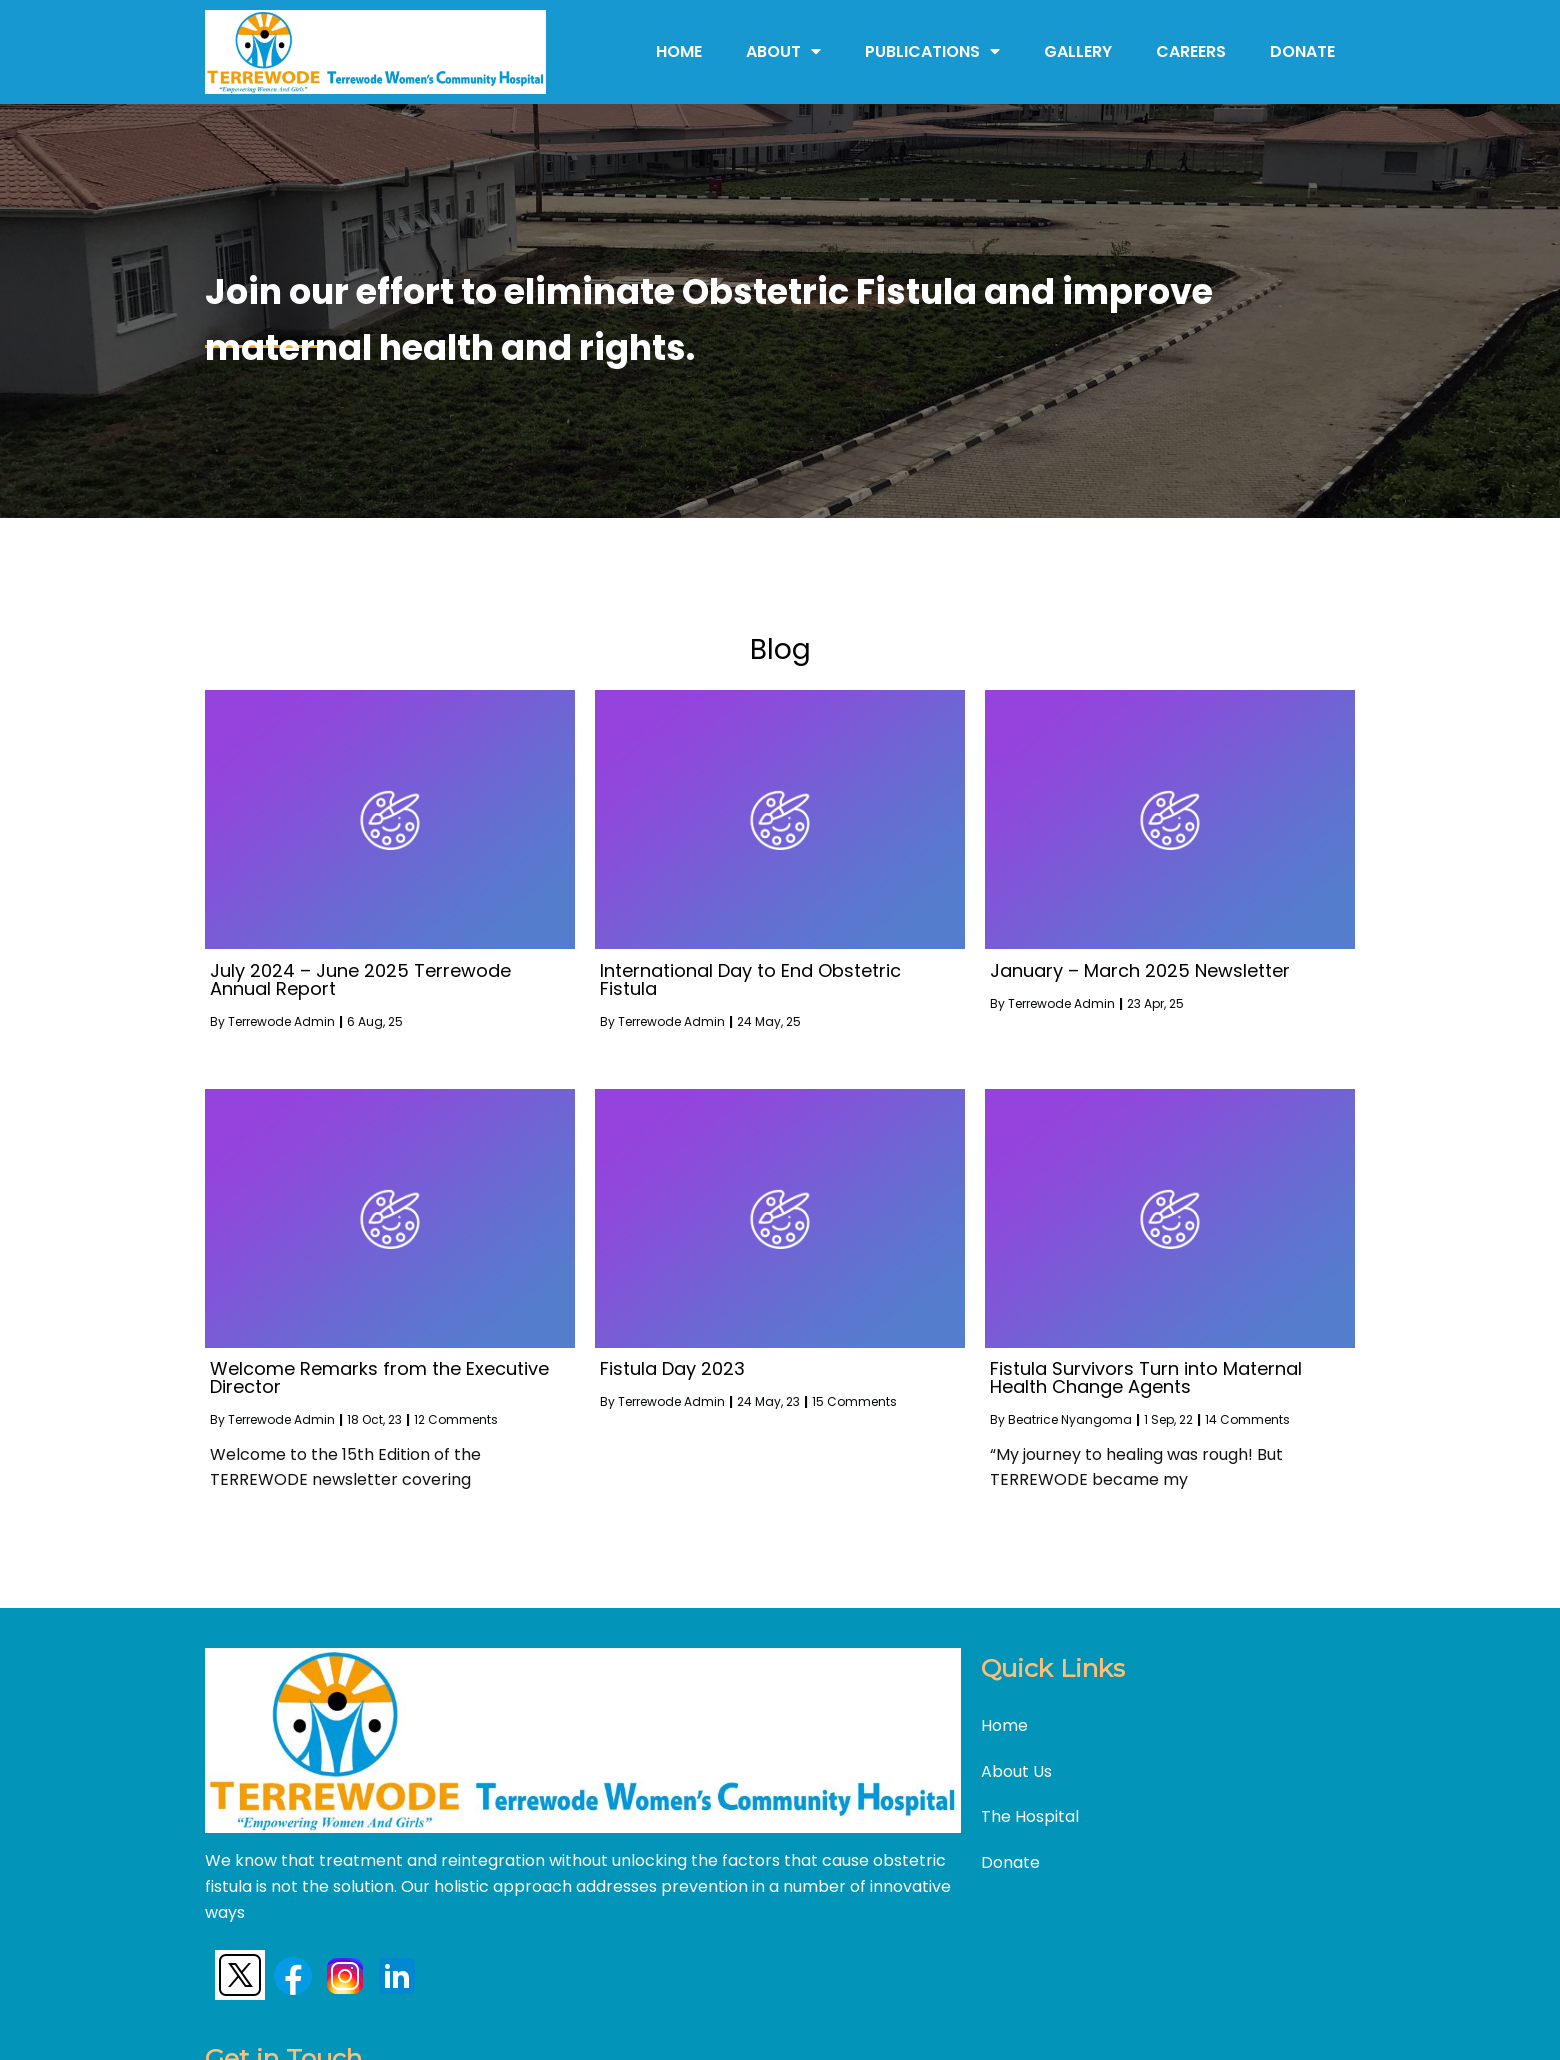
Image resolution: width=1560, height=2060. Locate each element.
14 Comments (1247, 1417)
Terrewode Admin (281, 1019)
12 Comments (456, 1417)
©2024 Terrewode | (676, 2026)
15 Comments (854, 1399)
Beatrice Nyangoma (1070, 1417)
